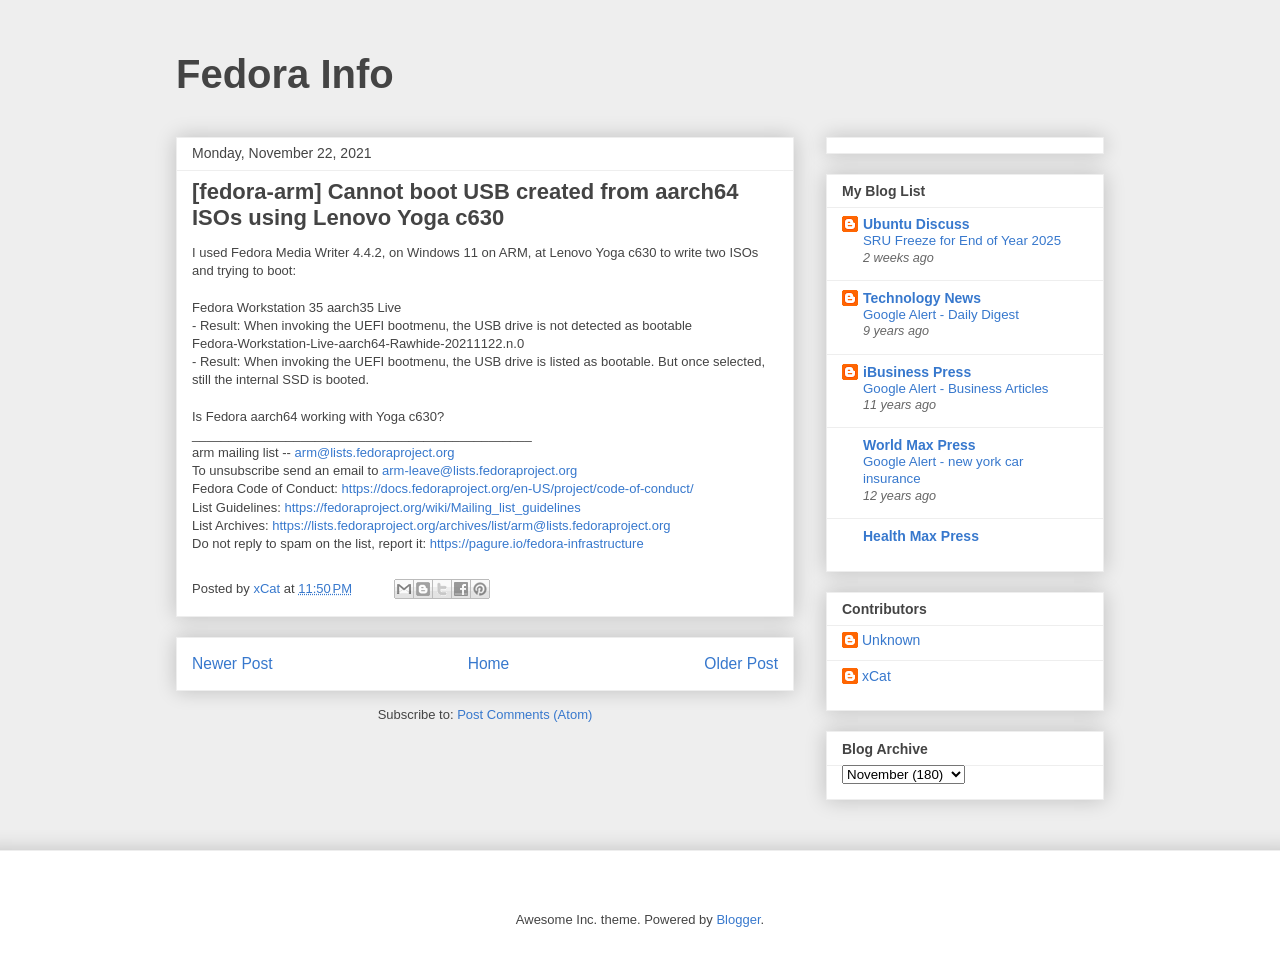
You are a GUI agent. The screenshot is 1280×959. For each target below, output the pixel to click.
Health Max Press (921, 536)
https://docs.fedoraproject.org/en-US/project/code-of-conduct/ (518, 488)
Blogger (738, 919)
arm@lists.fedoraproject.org (375, 452)
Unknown (891, 640)
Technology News (922, 298)
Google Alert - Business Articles (956, 388)
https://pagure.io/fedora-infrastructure (537, 543)
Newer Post (232, 663)
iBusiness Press (917, 372)
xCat (876, 676)
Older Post (741, 663)
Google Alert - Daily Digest (941, 314)
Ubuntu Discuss (916, 224)
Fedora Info (285, 74)
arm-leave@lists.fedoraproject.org (479, 470)
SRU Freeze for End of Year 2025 (962, 240)
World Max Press (919, 445)
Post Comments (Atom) (524, 714)
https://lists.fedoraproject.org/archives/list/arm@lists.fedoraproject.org (471, 525)
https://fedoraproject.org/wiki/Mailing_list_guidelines (433, 507)
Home (489, 663)
